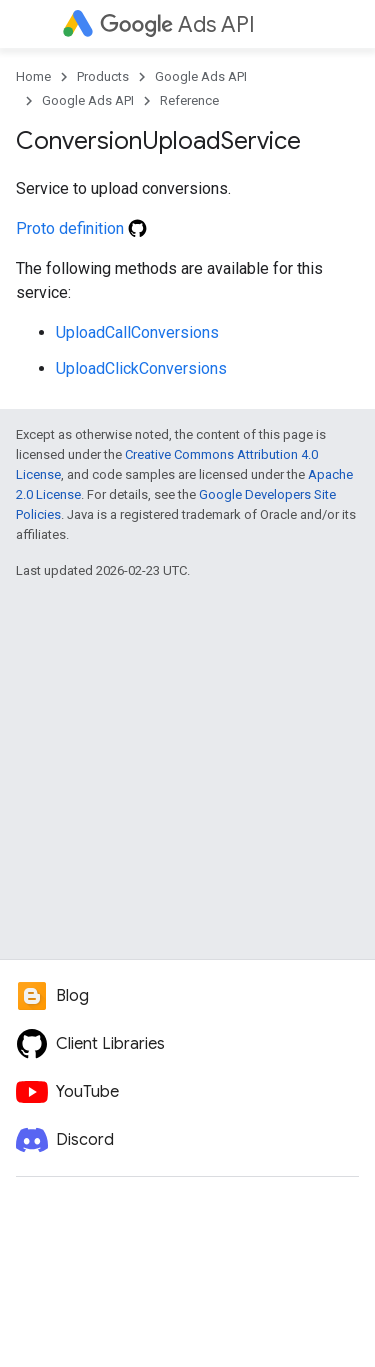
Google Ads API (201, 76)
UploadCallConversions (137, 332)
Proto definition (81, 228)
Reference (189, 100)
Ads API (177, 24)
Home (33, 76)
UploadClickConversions (141, 368)
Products (103, 76)
